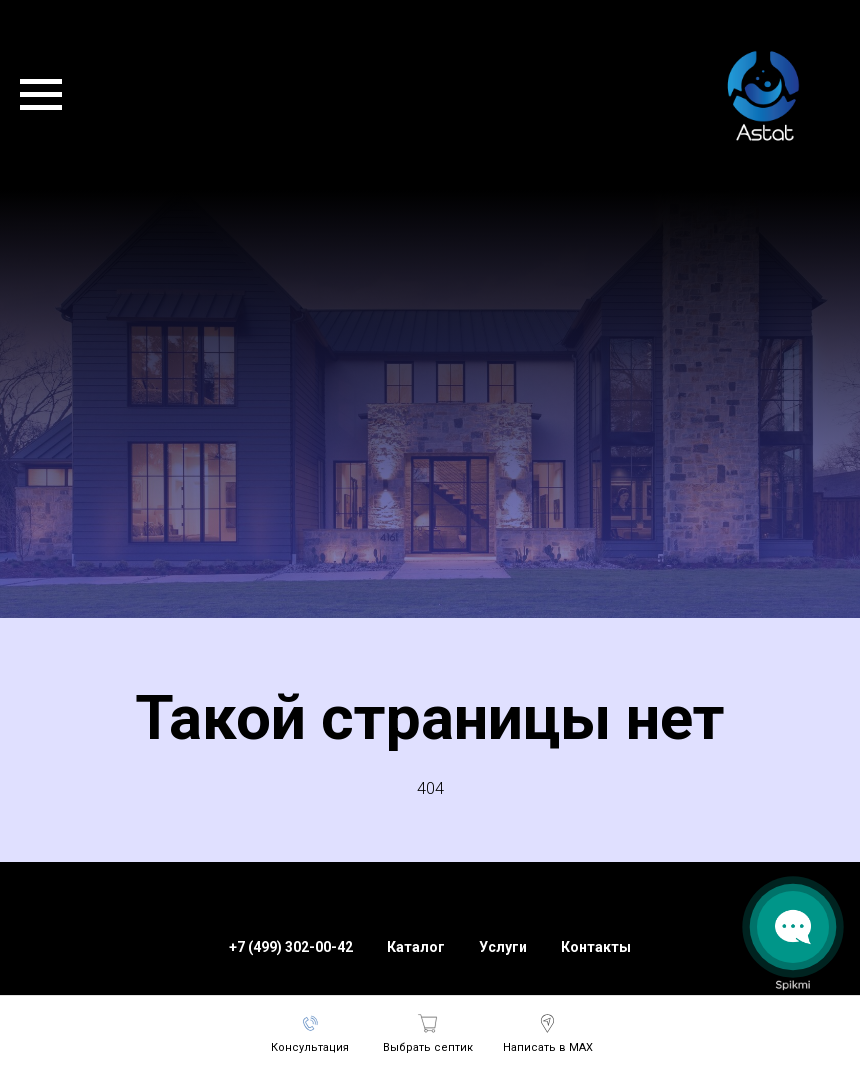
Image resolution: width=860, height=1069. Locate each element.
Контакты (596, 947)
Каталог (416, 947)
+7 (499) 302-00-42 (291, 947)
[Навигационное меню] (41, 95)
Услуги (503, 947)
